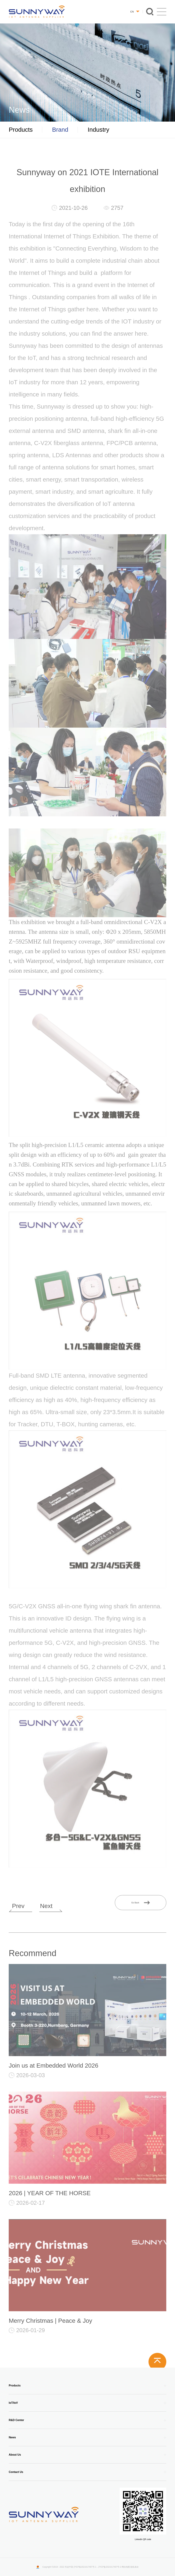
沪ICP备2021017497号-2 (109, 2567)
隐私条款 (134, 2567)
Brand (60, 129)
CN (134, 11)
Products (21, 129)
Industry (98, 129)
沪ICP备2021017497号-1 (84, 2567)
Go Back (140, 1906)
